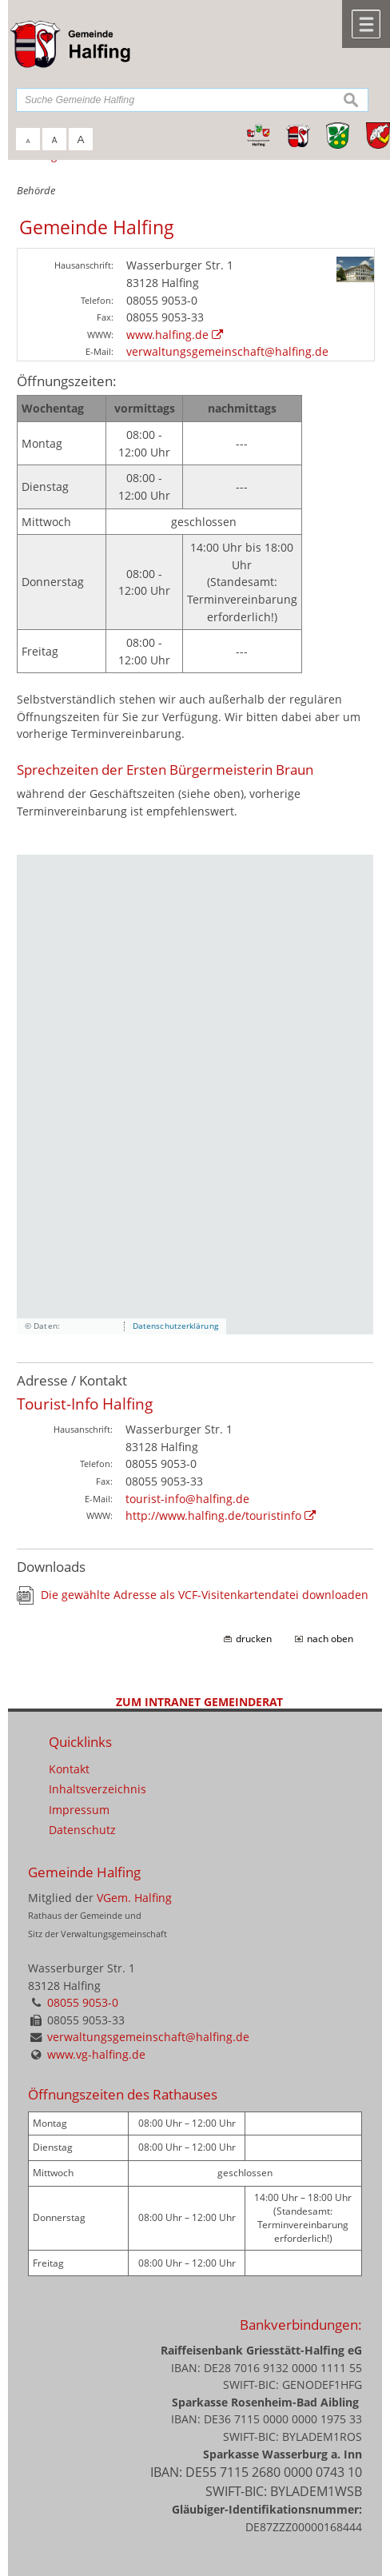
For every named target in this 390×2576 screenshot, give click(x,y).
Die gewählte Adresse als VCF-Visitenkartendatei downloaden (204, 1594)
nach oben (330, 1638)
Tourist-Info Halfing (85, 1403)
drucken (254, 1638)
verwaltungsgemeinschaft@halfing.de (227, 351)
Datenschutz (82, 1829)
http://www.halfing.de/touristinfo (213, 1515)
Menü (366, 24)
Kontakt (69, 1768)
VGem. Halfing (134, 1897)
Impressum (79, 1809)
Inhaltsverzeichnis (97, 1788)
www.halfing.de (167, 334)
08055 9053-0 (82, 2002)
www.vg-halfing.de (96, 2054)
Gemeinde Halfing (84, 1872)
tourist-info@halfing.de (187, 1498)
